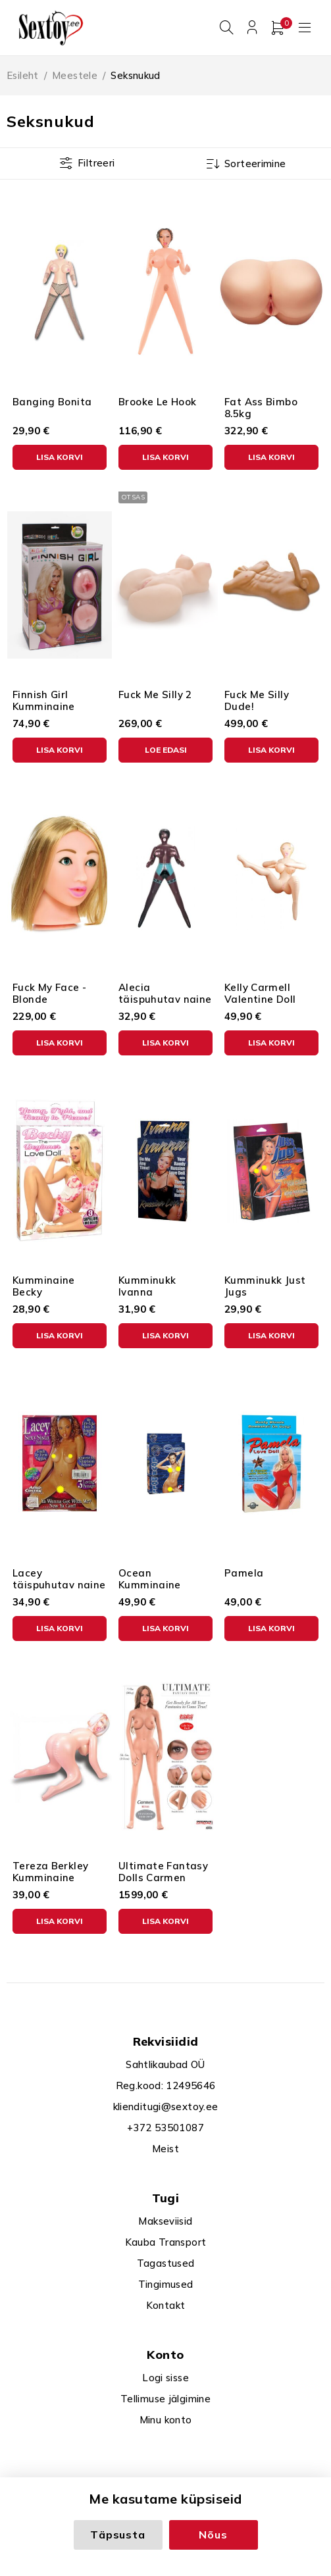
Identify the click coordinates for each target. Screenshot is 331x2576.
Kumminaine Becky (44, 1282)
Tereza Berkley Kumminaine (50, 1868)
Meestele (74, 71)
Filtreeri (96, 159)
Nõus (213, 2534)
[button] (60, 453)
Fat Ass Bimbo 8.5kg (260, 403)
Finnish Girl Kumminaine (44, 696)
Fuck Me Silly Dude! (256, 696)
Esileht (23, 71)
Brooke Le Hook (157, 397)
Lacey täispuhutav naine (59, 1575)
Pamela (243, 1569)
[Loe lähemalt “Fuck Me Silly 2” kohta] (165, 746)
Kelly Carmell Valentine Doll (259, 989)
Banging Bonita (52, 397)
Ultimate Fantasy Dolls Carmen (163, 1868)
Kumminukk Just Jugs (264, 1282)
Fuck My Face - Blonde (49, 989)
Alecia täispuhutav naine (164, 989)
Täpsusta (117, 2534)
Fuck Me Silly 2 (155, 690)
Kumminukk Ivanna (147, 1282)
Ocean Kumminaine (149, 1575)
